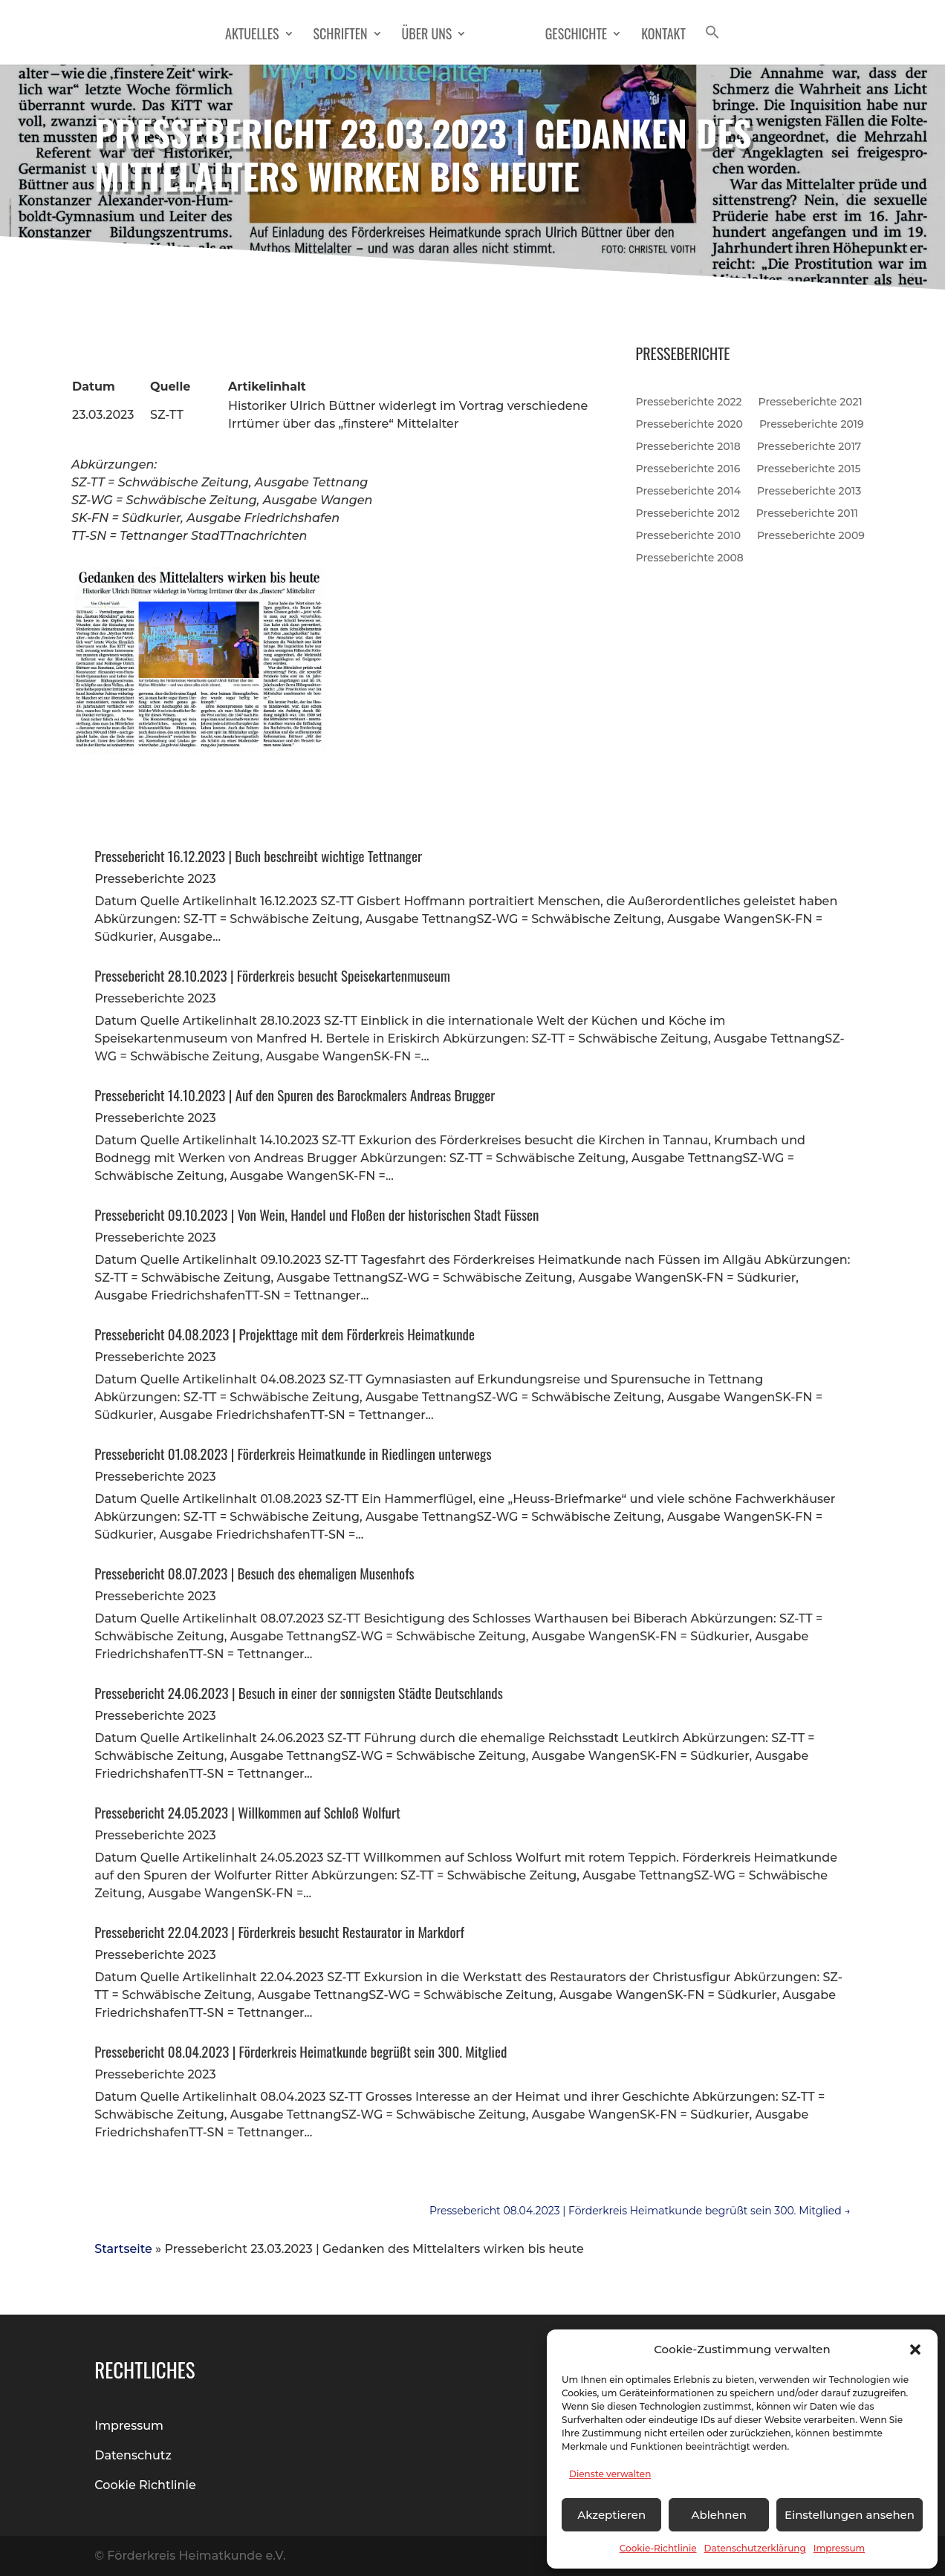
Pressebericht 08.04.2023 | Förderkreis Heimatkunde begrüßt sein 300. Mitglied (300, 2051)
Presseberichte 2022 (689, 401)
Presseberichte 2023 (154, 879)
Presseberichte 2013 (809, 490)
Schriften (346, 35)
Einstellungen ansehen (850, 2515)
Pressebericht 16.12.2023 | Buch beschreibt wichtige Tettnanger (258, 855)
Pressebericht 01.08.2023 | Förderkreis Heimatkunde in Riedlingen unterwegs (292, 1453)
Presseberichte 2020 (689, 423)
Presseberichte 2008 (690, 557)
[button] (915, 2349)
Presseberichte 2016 (688, 468)
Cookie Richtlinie (145, 2485)
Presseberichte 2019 (811, 423)
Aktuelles (258, 35)
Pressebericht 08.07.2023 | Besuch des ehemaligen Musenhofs (254, 1572)
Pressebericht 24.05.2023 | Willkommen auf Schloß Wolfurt (247, 1811)
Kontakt (658, 35)
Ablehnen (718, 2515)
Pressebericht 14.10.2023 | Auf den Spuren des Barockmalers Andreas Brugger (294, 1094)
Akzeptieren (611, 2515)
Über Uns (432, 35)
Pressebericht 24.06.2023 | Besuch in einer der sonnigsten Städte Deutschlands (298, 1692)
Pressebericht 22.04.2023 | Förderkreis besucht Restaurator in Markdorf (279, 1931)
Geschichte (570, 35)
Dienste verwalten (610, 2473)
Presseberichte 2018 (688, 445)
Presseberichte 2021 (811, 401)
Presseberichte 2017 (809, 445)
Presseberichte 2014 (688, 490)
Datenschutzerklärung (755, 2548)
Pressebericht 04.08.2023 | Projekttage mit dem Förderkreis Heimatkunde (284, 1333)
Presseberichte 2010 (688, 535)
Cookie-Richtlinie (658, 2548)
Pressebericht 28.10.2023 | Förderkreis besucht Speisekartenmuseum (272, 975)
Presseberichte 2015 (808, 468)
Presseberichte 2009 (811, 535)
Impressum (840, 2548)
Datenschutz (133, 2455)
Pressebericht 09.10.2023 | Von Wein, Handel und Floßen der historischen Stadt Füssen (316, 1214)
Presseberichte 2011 (807, 512)
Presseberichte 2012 (688, 512)
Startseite (123, 2249)
